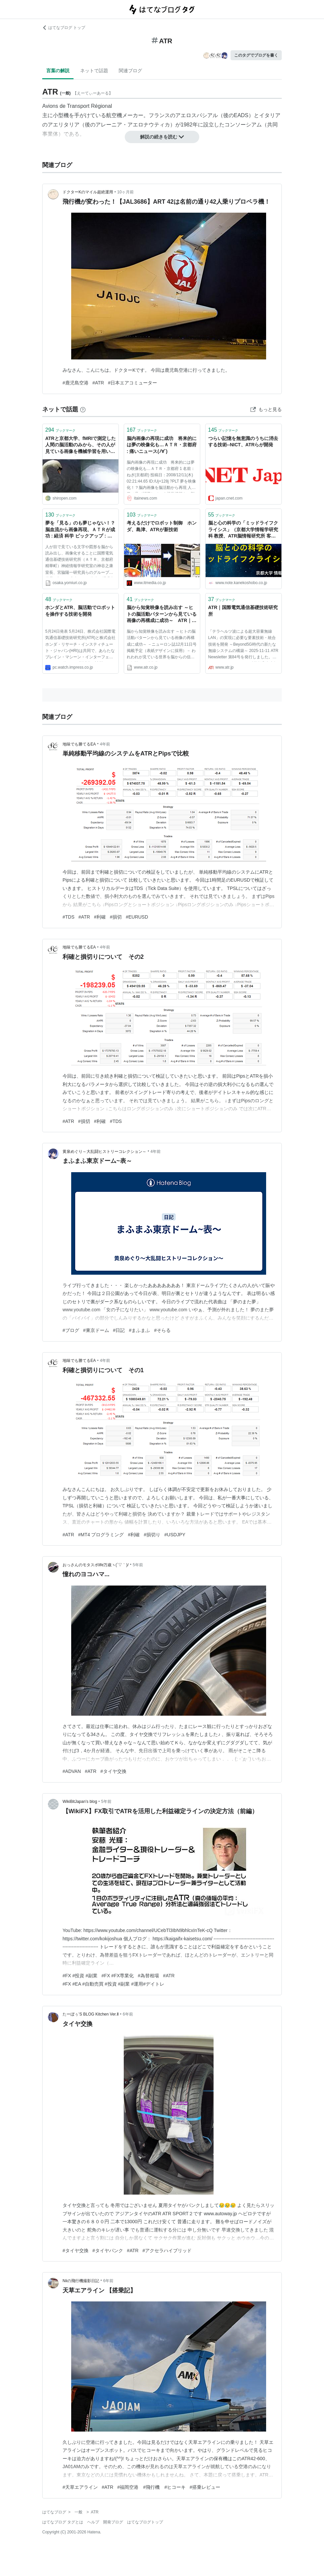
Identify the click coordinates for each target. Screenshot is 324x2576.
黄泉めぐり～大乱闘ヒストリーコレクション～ (104, 1151)
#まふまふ (139, 1330)
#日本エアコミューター (132, 382)
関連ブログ (130, 70)
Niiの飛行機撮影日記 (81, 2280)
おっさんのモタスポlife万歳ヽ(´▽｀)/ (96, 1565)
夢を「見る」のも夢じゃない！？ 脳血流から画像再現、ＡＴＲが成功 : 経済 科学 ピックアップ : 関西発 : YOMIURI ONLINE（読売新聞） (80, 530)
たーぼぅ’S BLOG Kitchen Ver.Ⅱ (91, 2014)
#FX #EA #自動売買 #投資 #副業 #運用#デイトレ (113, 1984)
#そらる (162, 1330)
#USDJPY (174, 1534)
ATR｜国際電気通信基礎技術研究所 (243, 611)
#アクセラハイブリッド (167, 2250)
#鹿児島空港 (75, 382)
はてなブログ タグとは (62, 2522)
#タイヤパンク (107, 2250)
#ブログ (71, 1330)
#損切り (152, 1534)
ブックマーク (60, 430)
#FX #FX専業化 (117, 1975)
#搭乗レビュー (205, 2487)
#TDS (69, 917)
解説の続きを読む (162, 136)
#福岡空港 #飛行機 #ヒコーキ (151, 2487)
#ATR (98, 382)
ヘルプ (93, 2522)
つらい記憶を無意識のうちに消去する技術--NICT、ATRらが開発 (243, 442)
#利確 (100, 917)
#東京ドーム (96, 1330)
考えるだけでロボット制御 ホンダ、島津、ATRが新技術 (162, 526)
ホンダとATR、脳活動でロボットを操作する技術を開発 (80, 611)
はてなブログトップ (145, 2522)
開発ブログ (113, 2522)
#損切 (116, 917)
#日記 (119, 1330)
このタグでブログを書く (256, 55)
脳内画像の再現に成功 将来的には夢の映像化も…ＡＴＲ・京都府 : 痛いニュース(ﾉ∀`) (162, 445)
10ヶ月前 (125, 192)
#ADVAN (72, 1771)
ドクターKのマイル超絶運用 (88, 192)
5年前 (138, 1565)
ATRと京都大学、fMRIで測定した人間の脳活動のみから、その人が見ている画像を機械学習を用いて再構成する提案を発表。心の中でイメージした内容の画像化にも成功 (80, 445)
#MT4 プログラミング (101, 1534)
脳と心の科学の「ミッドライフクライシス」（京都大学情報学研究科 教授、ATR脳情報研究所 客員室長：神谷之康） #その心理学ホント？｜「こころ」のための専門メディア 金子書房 (243, 530)
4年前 (105, 744)
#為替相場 (148, 1975)
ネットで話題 (94, 70)
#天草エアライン (80, 2487)
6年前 (128, 2014)
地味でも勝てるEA (79, 744)
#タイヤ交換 (113, 1771)
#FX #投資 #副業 (80, 1975)
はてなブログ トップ (63, 27)
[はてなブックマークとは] (82, 409)
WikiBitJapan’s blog (80, 1801)
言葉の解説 (58, 70)
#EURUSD (137, 917)
